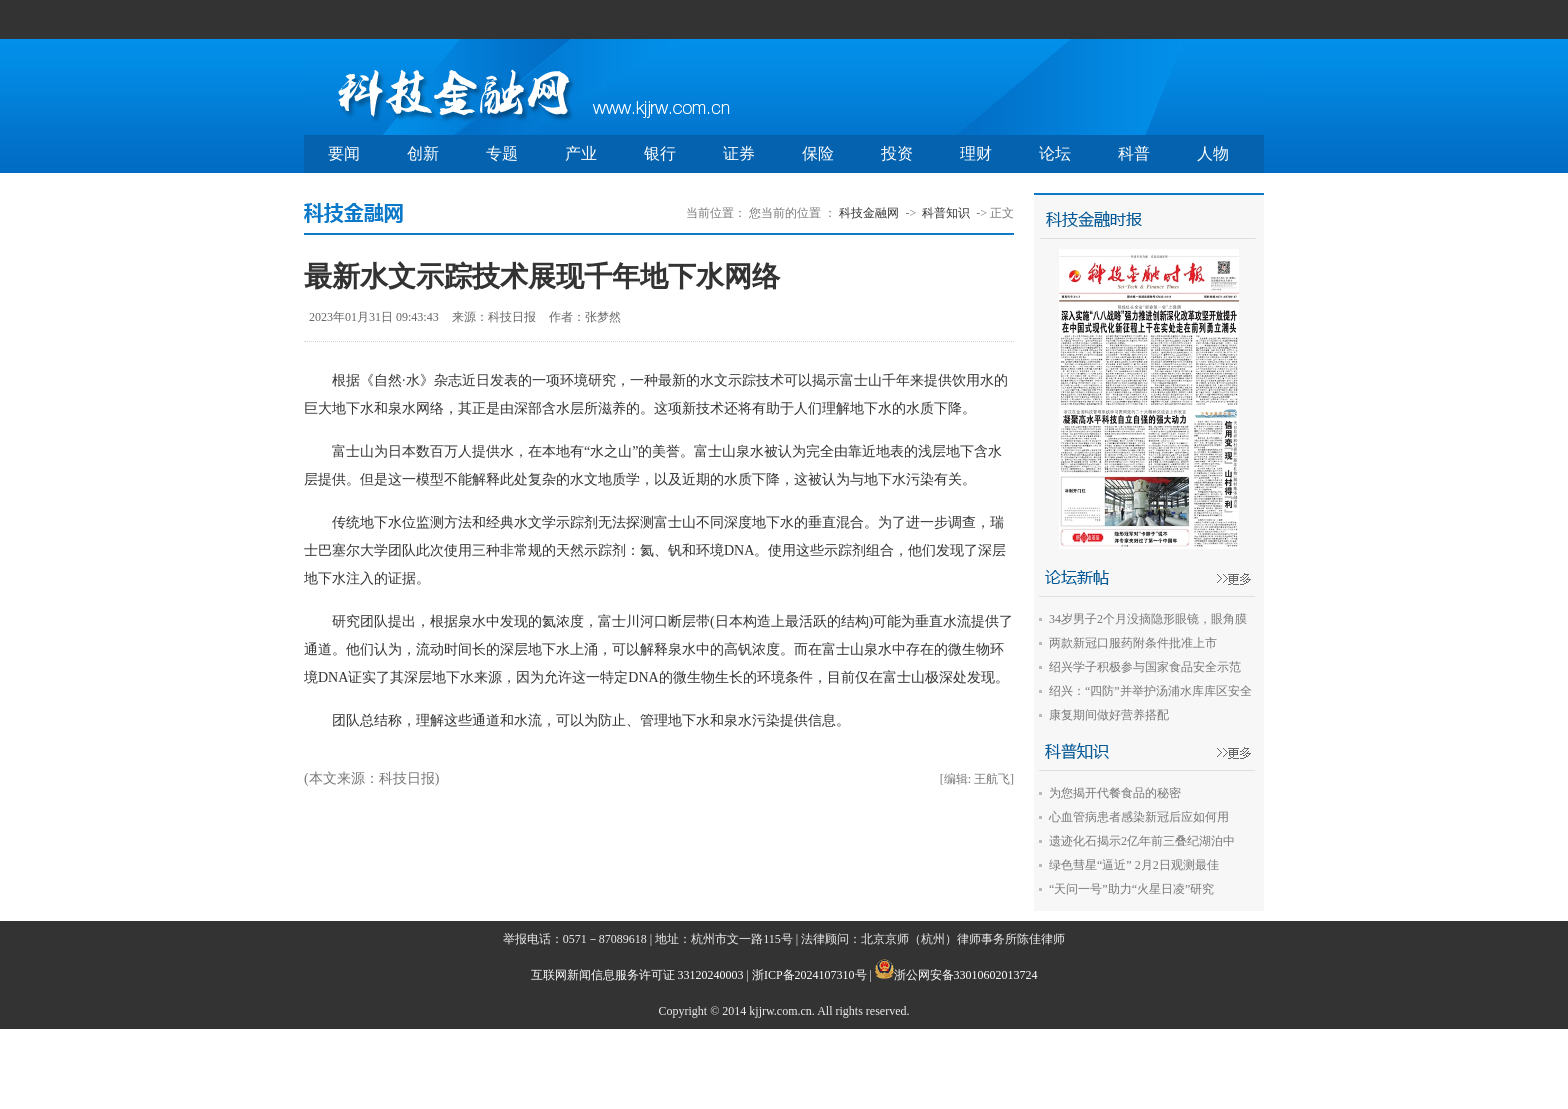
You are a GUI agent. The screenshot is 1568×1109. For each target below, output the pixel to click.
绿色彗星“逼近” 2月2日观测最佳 (1134, 865)
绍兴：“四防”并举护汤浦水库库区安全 (1150, 691)
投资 (897, 153)
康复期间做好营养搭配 (1109, 715)
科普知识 (946, 213)
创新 (423, 153)
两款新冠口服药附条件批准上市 (1133, 643)
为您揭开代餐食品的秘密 (1115, 793)
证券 (739, 153)
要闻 (344, 153)
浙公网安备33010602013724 (966, 975)
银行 (660, 153)
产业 (581, 153)
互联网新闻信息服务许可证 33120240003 (637, 975)
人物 (1213, 153)
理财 (976, 153)
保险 (818, 153)
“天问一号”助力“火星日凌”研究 (1131, 889)
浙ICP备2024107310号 (809, 975)
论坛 (1055, 153)
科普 (1134, 153)
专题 (502, 153)
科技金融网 (869, 213)
